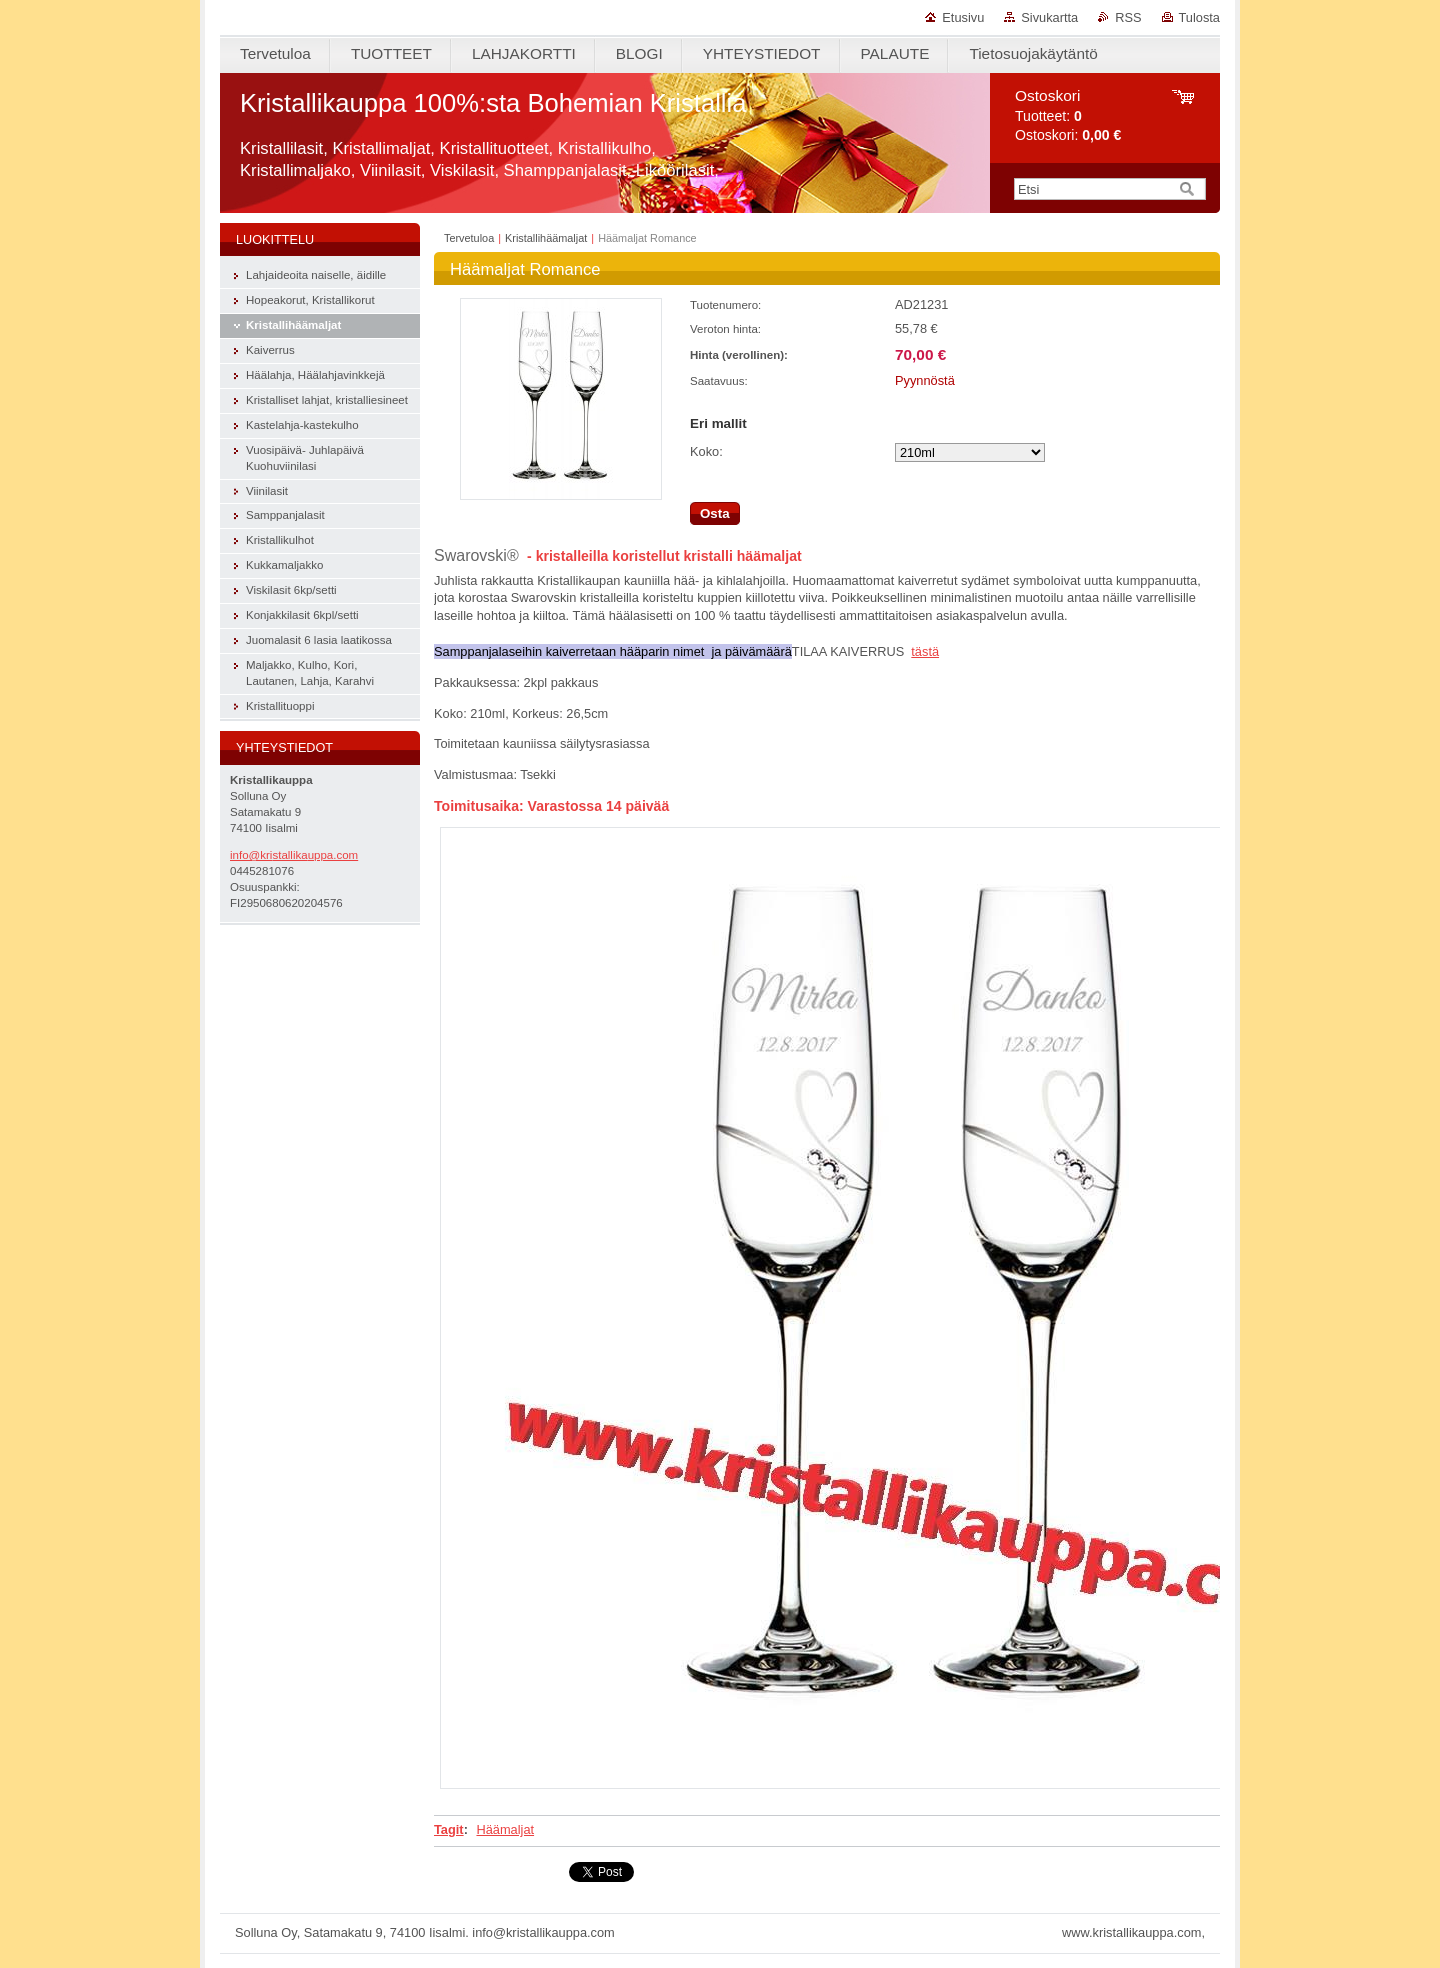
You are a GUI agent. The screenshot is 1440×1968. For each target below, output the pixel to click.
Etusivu (963, 17)
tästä (925, 651)
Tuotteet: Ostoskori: (1068, 115)
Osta (715, 513)
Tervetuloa (469, 238)
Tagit (449, 1829)
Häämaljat (505, 1829)
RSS (1128, 17)
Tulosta (1200, 17)
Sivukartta (1049, 17)
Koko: (706, 451)
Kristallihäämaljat (546, 238)
